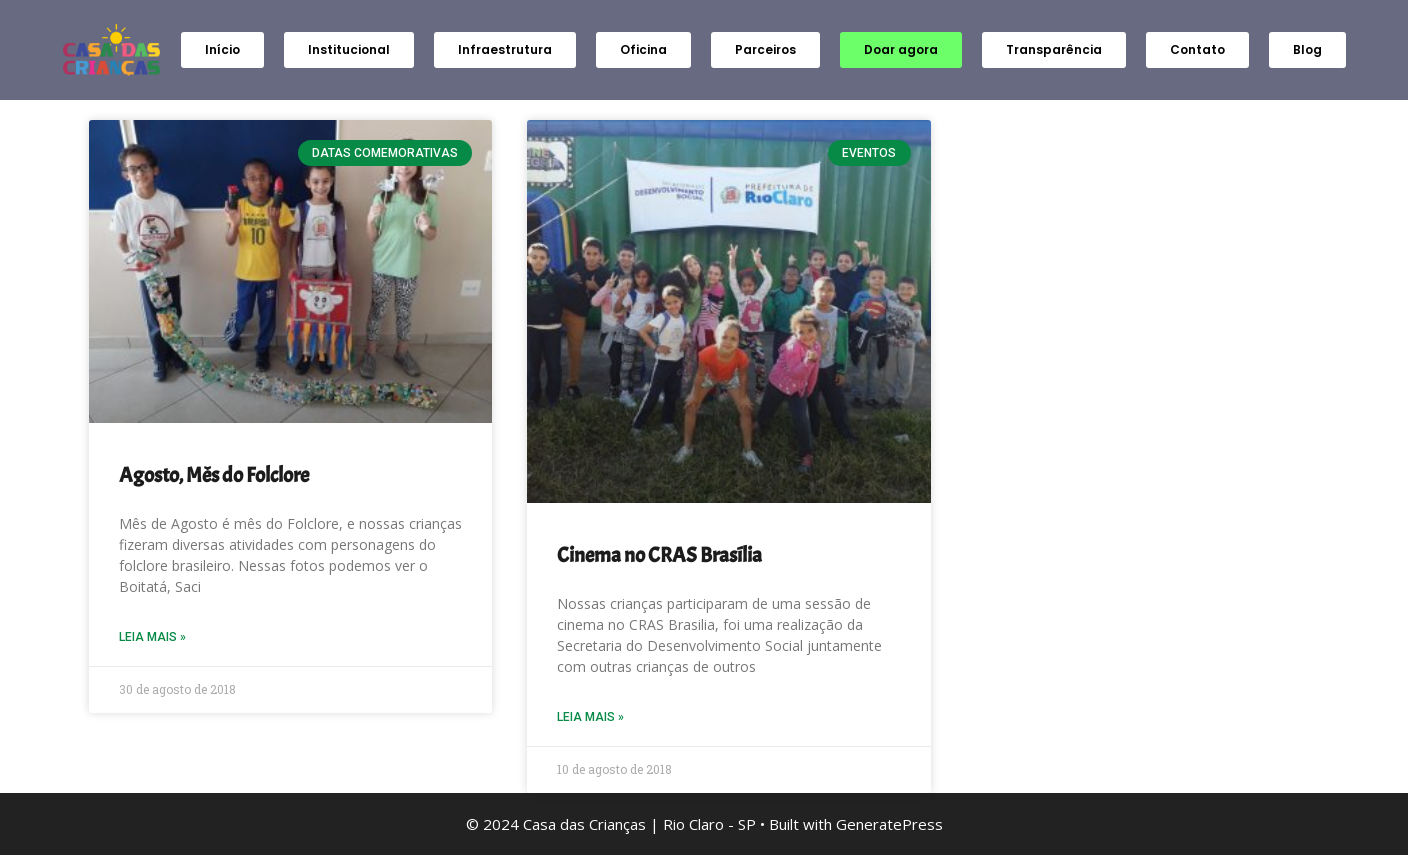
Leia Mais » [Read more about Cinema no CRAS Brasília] (590, 717)
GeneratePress (889, 824)
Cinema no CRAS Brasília (659, 555)
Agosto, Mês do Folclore (214, 475)
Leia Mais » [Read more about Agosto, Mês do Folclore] (152, 637)
